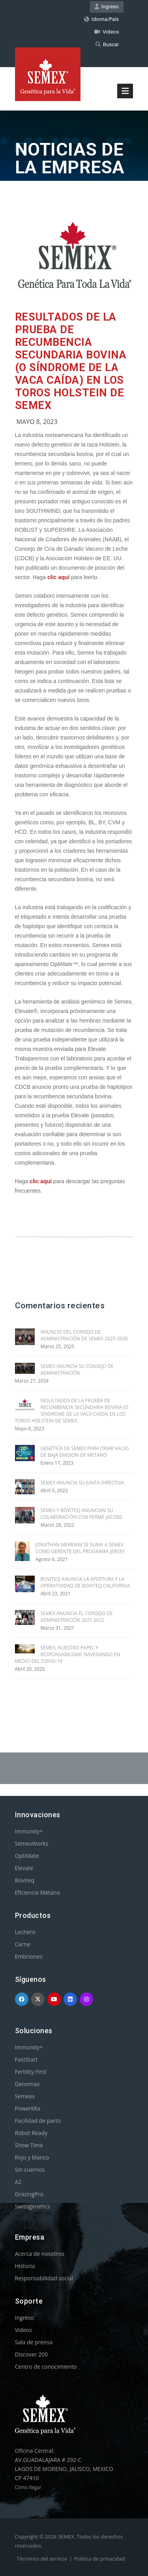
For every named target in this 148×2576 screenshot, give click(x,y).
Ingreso (107, 6)
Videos (106, 32)
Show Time (29, 2145)
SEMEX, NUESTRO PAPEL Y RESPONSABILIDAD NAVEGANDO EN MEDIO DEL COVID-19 (67, 1654)
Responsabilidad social (44, 2278)
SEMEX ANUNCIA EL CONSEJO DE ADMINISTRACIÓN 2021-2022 (77, 1616)
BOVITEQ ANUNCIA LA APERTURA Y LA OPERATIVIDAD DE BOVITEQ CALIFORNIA (85, 1582)
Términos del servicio (42, 2558)
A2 (18, 2182)
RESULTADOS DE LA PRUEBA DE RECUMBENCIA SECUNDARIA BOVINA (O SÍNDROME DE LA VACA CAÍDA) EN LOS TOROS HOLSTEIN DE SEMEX (71, 361)
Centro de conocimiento (46, 2366)
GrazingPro (29, 2194)
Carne (22, 1944)
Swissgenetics (32, 2206)
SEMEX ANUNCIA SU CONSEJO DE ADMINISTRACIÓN (77, 1369)
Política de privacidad (99, 2558)
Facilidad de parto (38, 2120)
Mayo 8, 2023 (37, 421)
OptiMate (27, 1855)
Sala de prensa (34, 2342)
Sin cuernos (30, 2169)
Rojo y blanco (32, 2157)
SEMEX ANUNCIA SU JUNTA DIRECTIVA (82, 1482)
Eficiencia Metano (37, 1892)
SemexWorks (32, 1843)
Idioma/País (101, 19)
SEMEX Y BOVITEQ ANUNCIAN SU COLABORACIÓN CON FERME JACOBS (81, 1513)
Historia (25, 2266)
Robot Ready (31, 2133)
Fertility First (31, 2071)
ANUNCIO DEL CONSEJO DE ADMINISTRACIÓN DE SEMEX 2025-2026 (84, 1335)
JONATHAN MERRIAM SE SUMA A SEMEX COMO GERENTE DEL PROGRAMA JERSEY (80, 1548)
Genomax (27, 2084)
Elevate (24, 1868)
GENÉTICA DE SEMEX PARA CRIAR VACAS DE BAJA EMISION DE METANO (85, 1451)
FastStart (26, 2059)
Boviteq (24, 1880)
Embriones (29, 1956)
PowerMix (28, 2108)
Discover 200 (31, 2354)
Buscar (107, 44)
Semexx (25, 2096)
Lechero (25, 1932)
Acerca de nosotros (39, 2253)
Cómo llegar (28, 2487)
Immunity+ (29, 1831)
